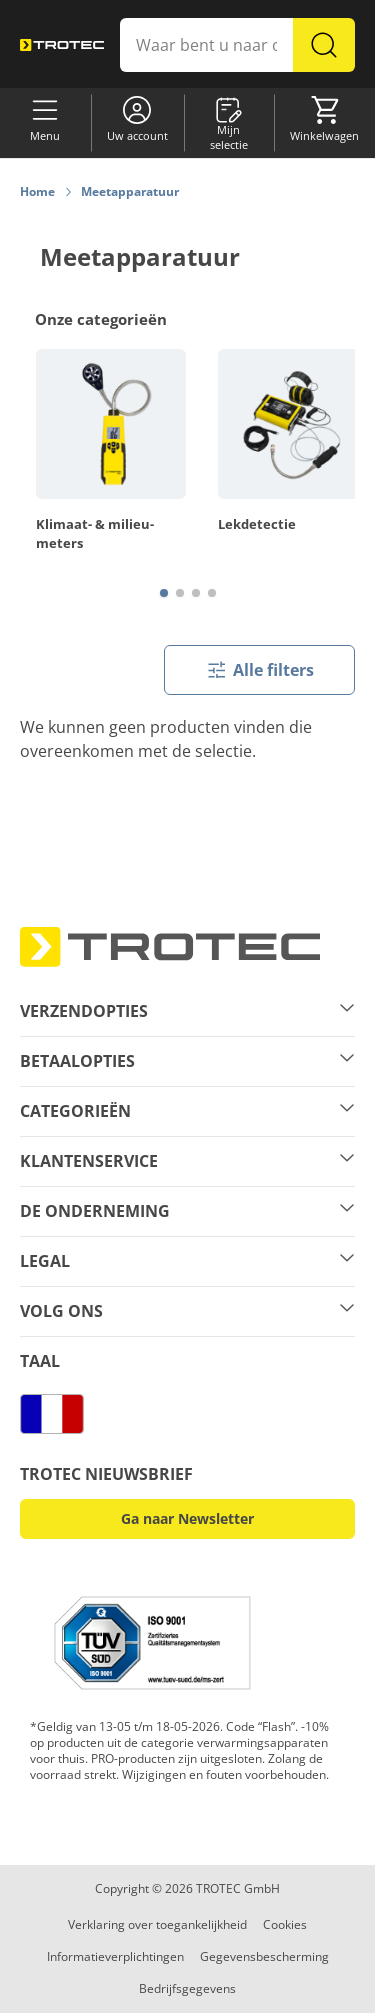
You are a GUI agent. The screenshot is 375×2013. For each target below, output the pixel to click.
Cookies (285, 1924)
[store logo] (62, 44)
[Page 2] (180, 593)
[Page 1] (164, 593)
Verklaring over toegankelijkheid (157, 1924)
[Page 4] (212, 593)
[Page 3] (196, 593)
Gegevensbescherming (264, 1956)
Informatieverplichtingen (115, 1956)
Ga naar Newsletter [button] (187, 1518)
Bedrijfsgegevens (187, 1988)
